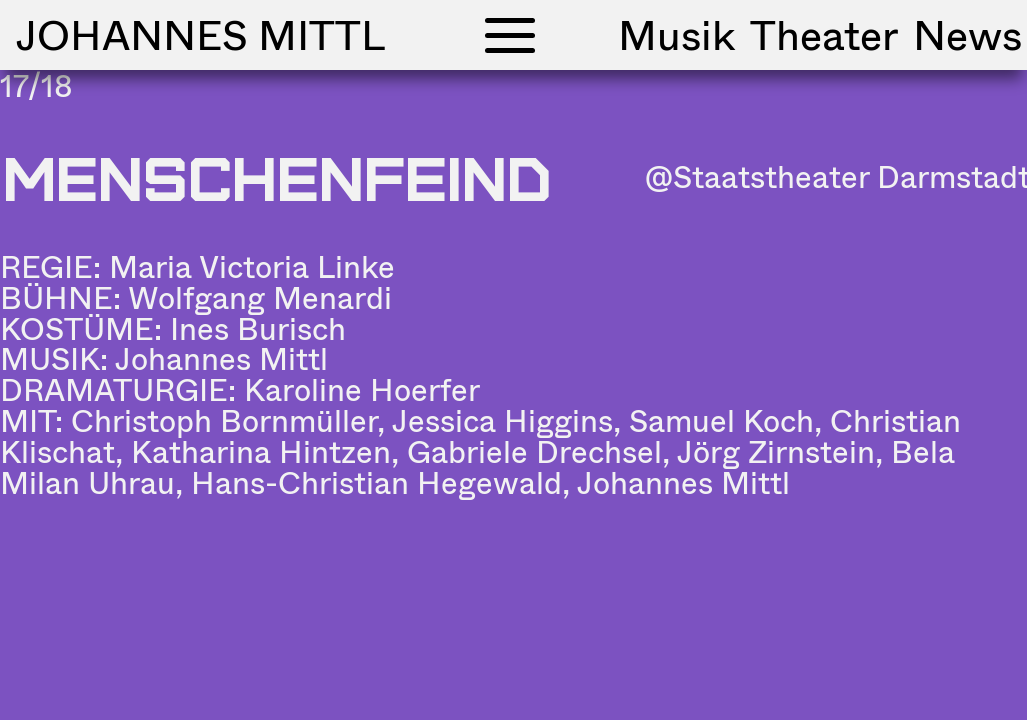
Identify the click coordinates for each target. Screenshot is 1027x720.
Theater (824, 34)
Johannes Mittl (200, 34)
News (967, 34)
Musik (676, 34)
